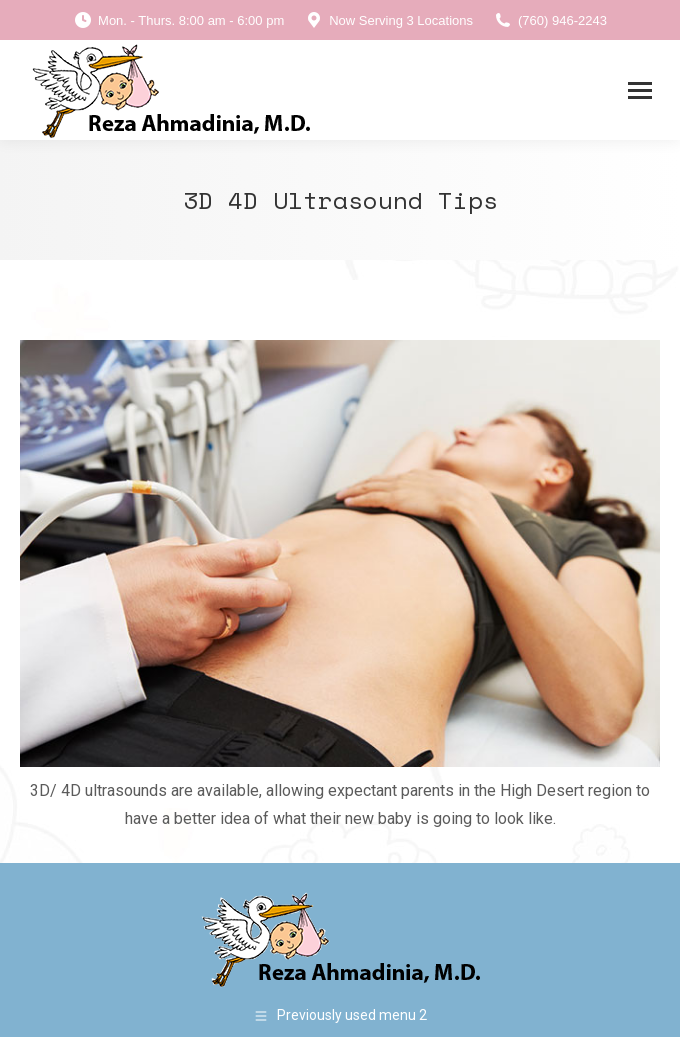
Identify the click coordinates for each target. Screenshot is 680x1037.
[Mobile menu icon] (640, 90)
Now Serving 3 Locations (388, 20)
